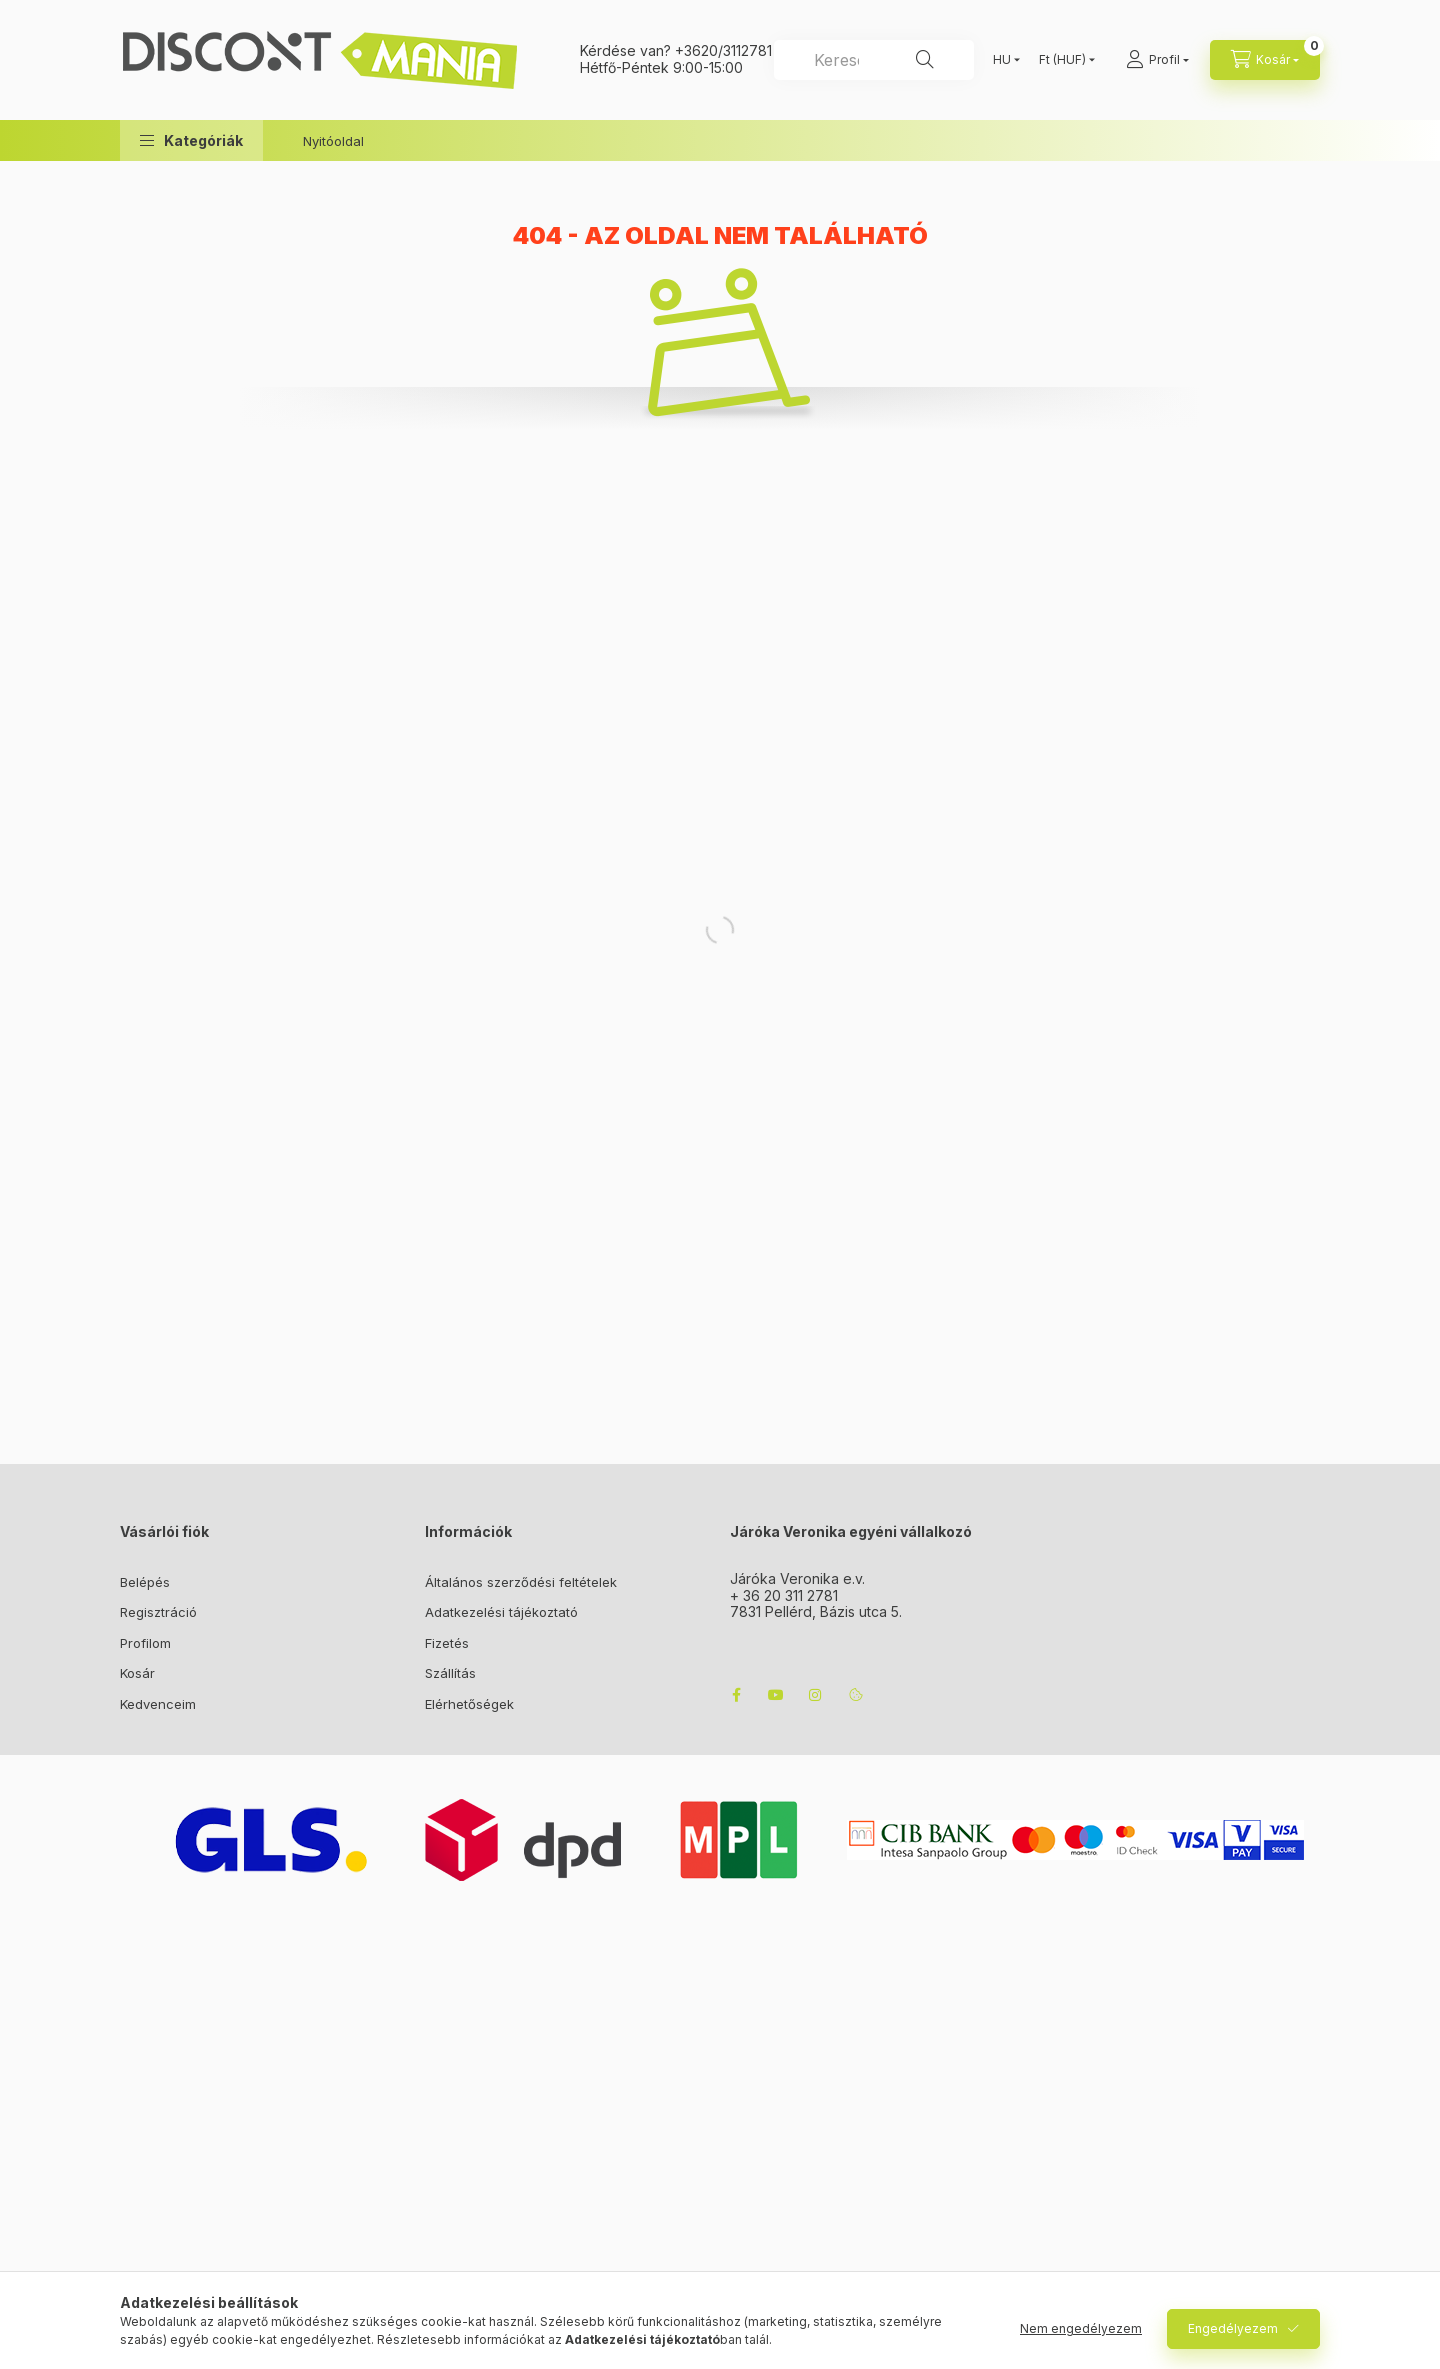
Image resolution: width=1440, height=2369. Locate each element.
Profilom (145, 1643)
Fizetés (447, 1643)
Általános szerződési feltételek (521, 1582)
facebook (736, 1695)
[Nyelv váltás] (1002, 60)
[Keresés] (925, 60)
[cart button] (1265, 60)
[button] (191, 140)
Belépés (145, 1582)
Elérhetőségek (469, 1704)
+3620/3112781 (723, 50)
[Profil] (1157, 60)
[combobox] (874, 60)
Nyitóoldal (333, 141)
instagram (816, 1695)
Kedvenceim (158, 1704)
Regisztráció (158, 1612)
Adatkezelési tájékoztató (501, 1612)
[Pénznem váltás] (1062, 60)
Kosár (137, 1673)
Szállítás (450, 1673)
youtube (776, 1695)
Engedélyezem (1233, 2328)
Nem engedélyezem (1081, 2328)
